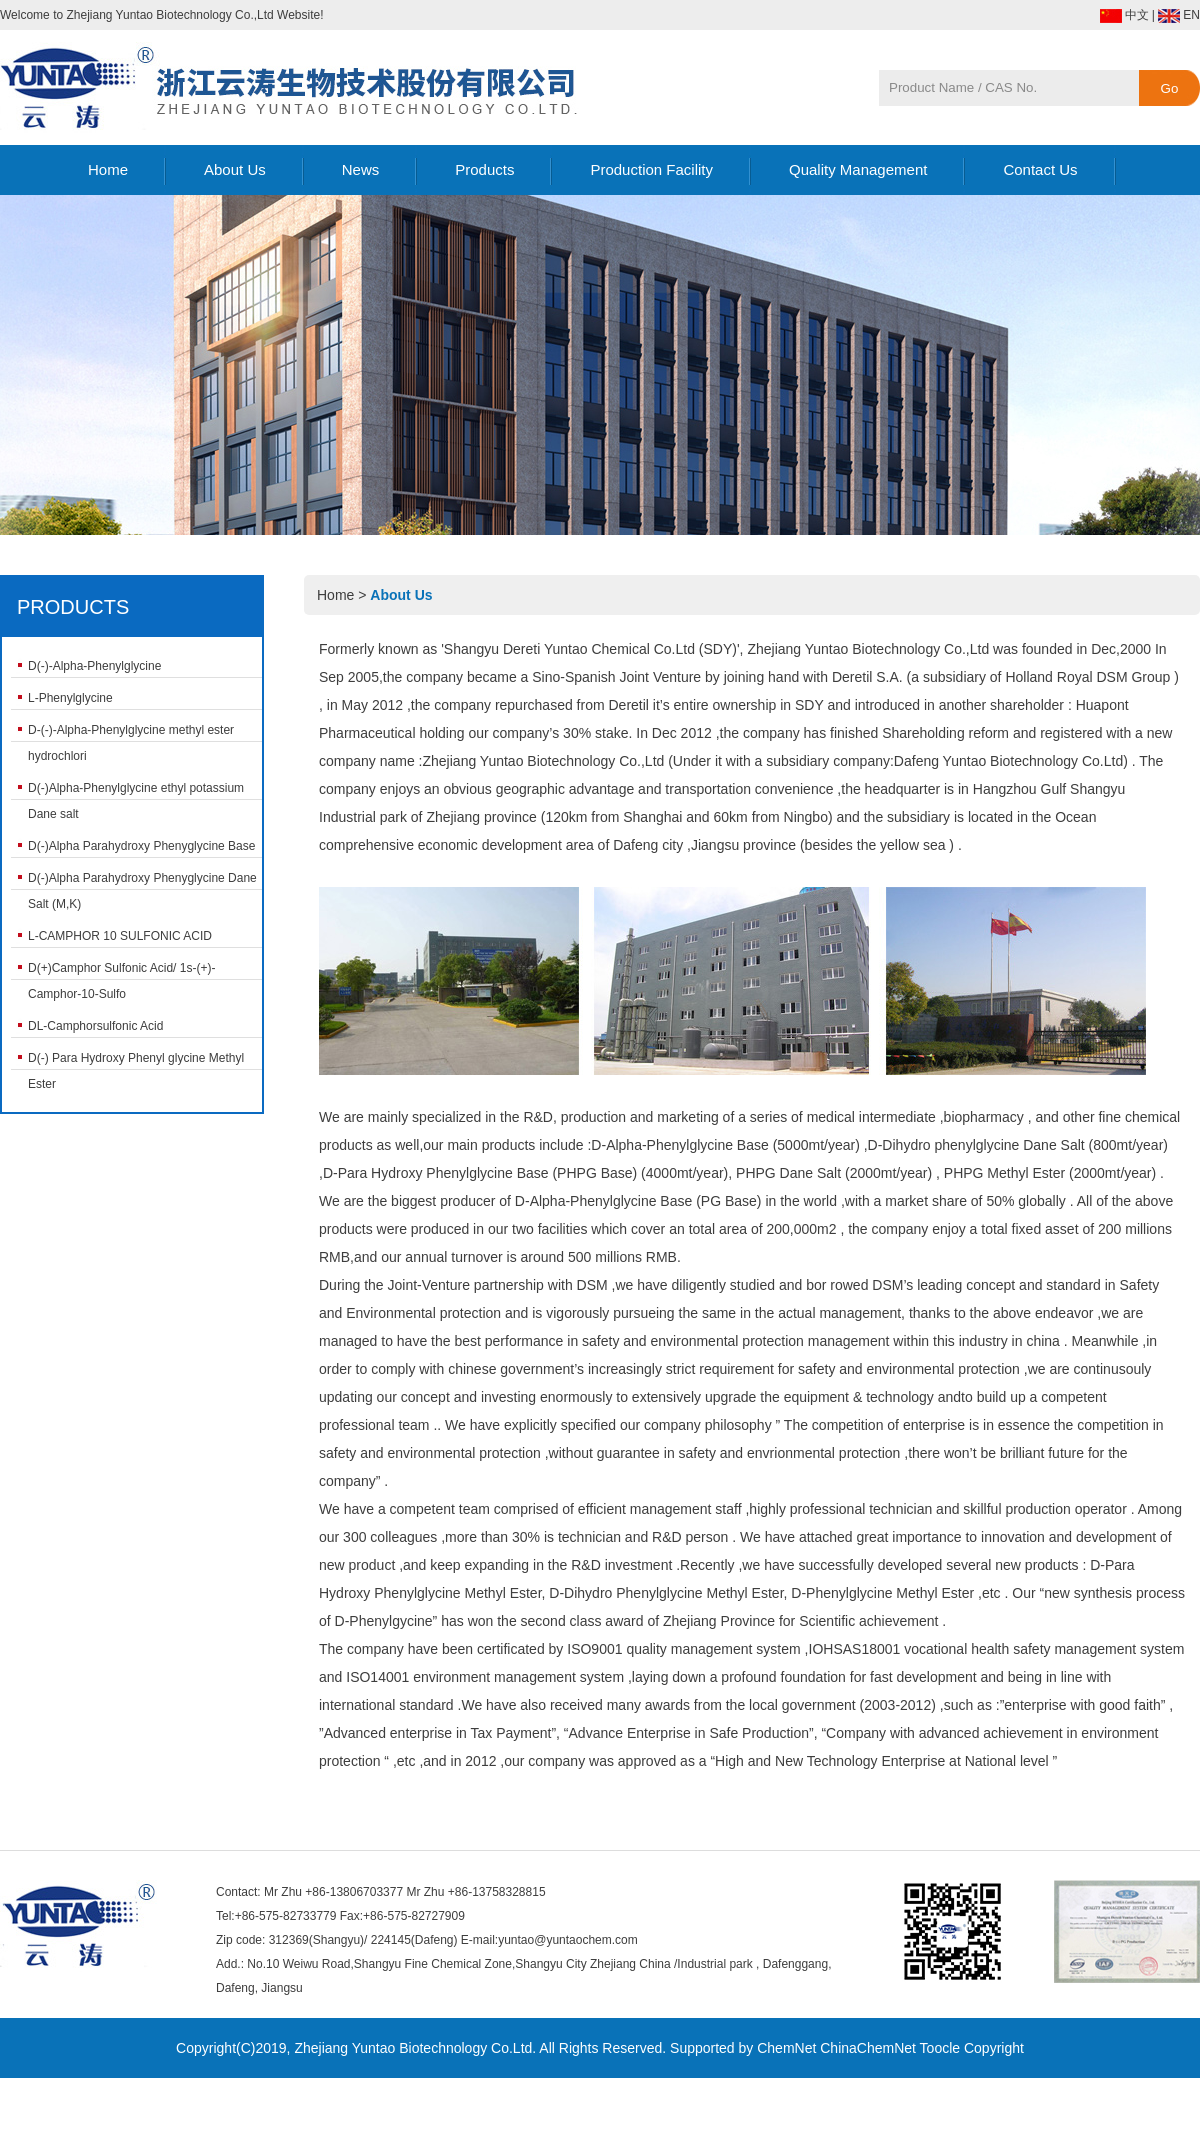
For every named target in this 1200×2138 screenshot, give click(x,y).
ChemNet (786, 2048)
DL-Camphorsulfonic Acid (95, 1026)
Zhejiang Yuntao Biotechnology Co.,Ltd (868, 649)
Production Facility (651, 169)
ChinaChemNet (868, 2048)
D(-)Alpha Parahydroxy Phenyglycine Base (141, 846)
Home (108, 169)
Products (484, 169)
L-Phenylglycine (70, 698)
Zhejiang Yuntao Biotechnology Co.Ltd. (415, 2048)
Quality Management (858, 169)
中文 (1137, 15)
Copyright (994, 2048)
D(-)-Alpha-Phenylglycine (94, 666)
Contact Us (1040, 169)
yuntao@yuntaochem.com (568, 1940)
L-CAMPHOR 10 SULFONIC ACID (120, 936)
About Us (235, 169)
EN (1191, 15)
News (361, 169)
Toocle (940, 2048)
